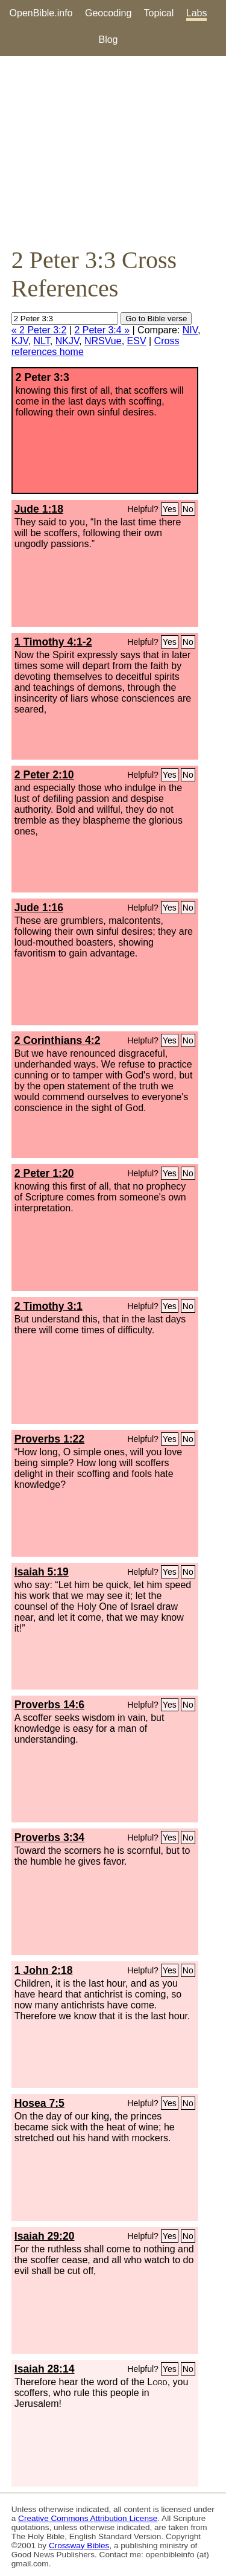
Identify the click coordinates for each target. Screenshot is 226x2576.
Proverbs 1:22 (49, 1439)
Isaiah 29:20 (44, 2236)
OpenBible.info (41, 13)
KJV (19, 341)
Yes (170, 509)
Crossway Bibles (79, 2545)
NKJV (67, 341)
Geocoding (108, 13)
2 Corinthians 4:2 (57, 1040)
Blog (108, 39)
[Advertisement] (113, 150)
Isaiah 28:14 (44, 2369)
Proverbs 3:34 (49, 1837)
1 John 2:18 (43, 1970)
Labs (196, 13)
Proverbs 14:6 (49, 1705)
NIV (190, 330)
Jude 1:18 (38, 509)
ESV (136, 341)
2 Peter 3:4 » (102, 330)
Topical (159, 13)
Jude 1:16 (38, 908)
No (188, 509)
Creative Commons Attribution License (87, 2518)
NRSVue (103, 341)
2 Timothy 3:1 (48, 1306)
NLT (42, 341)
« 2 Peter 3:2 (39, 330)
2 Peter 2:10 (44, 775)
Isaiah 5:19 (41, 1572)
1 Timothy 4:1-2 (53, 642)
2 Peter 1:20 (44, 1173)
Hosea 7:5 (39, 2103)
